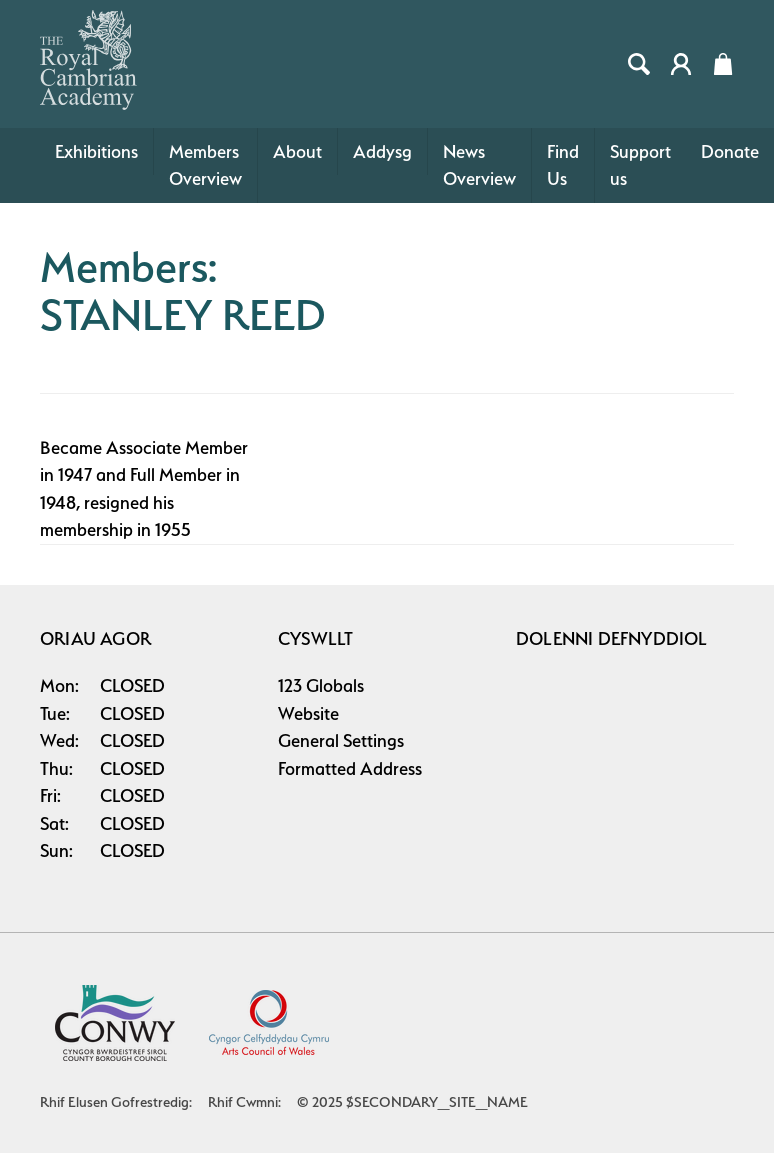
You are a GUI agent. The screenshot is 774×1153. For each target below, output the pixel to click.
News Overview (479, 165)
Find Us (563, 165)
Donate (730, 151)
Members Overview (205, 165)
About (297, 151)
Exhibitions (96, 151)
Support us (640, 165)
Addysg (382, 151)
